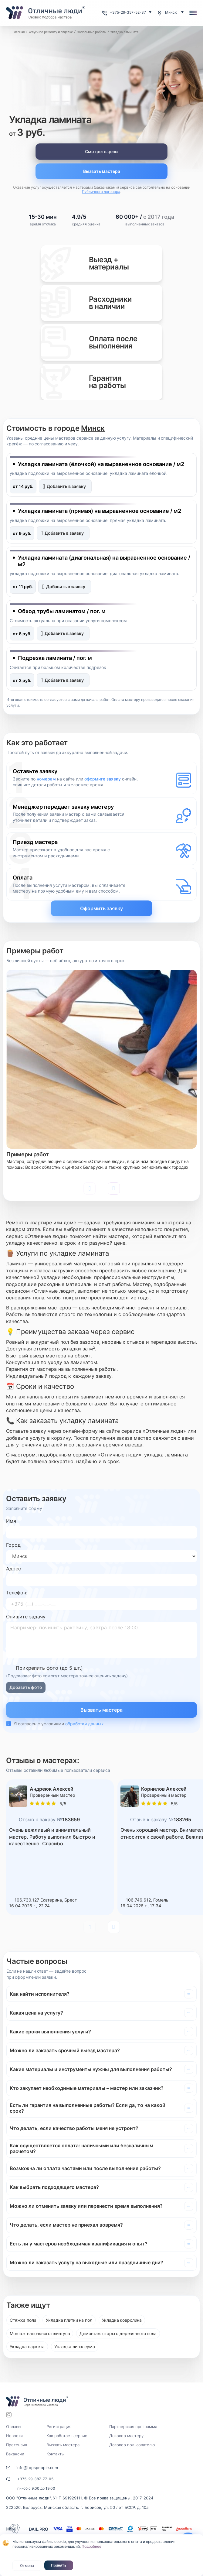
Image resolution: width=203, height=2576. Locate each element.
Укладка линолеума (74, 2346)
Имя (11, 1521)
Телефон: (16, 1593)
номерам (46, 778)
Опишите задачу (26, 1617)
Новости (14, 2435)
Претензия (16, 2444)
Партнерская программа (133, 2426)
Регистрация (58, 2426)
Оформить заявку (101, 908)
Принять (58, 2565)
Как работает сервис (66, 2435)
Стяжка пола (23, 2320)
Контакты (55, 2453)
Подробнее (91, 2546)
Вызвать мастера (101, 171)
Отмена (27, 2565)
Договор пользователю (132, 2444)
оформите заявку (102, 778)
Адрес (13, 1569)
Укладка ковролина (122, 2320)
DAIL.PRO (38, 2529)
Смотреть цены (101, 151)
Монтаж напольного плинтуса (40, 2333)
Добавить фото (25, 1687)
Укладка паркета (27, 2346)
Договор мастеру (126, 2435)
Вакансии (15, 2453)
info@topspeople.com (37, 2467)
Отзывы (13, 2426)
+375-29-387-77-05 (35, 2479)
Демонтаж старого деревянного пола (118, 2333)
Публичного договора (101, 191)
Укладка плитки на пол (69, 2320)
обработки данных (84, 1723)
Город (13, 1545)
